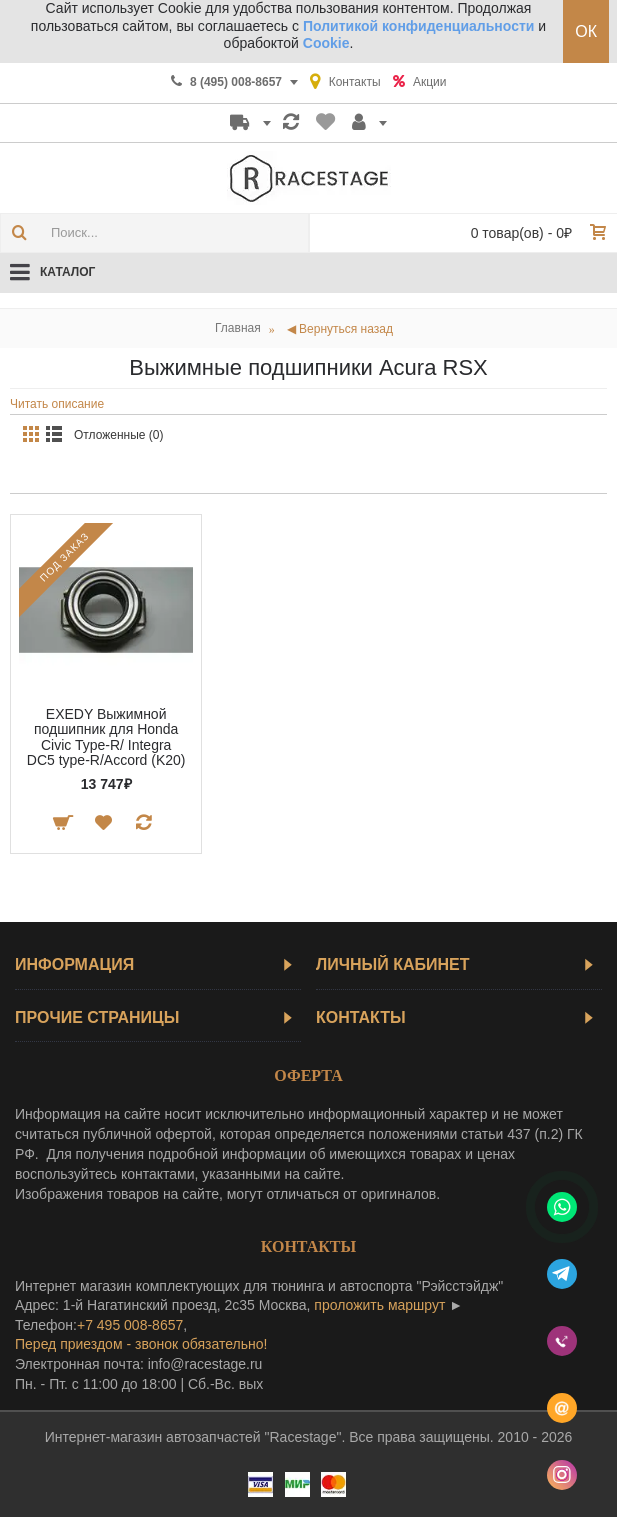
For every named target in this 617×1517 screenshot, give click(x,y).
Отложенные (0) (119, 435)
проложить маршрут (379, 1305)
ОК (586, 31)
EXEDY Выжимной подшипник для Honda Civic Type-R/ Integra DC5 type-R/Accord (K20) (106, 737)
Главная (238, 328)
